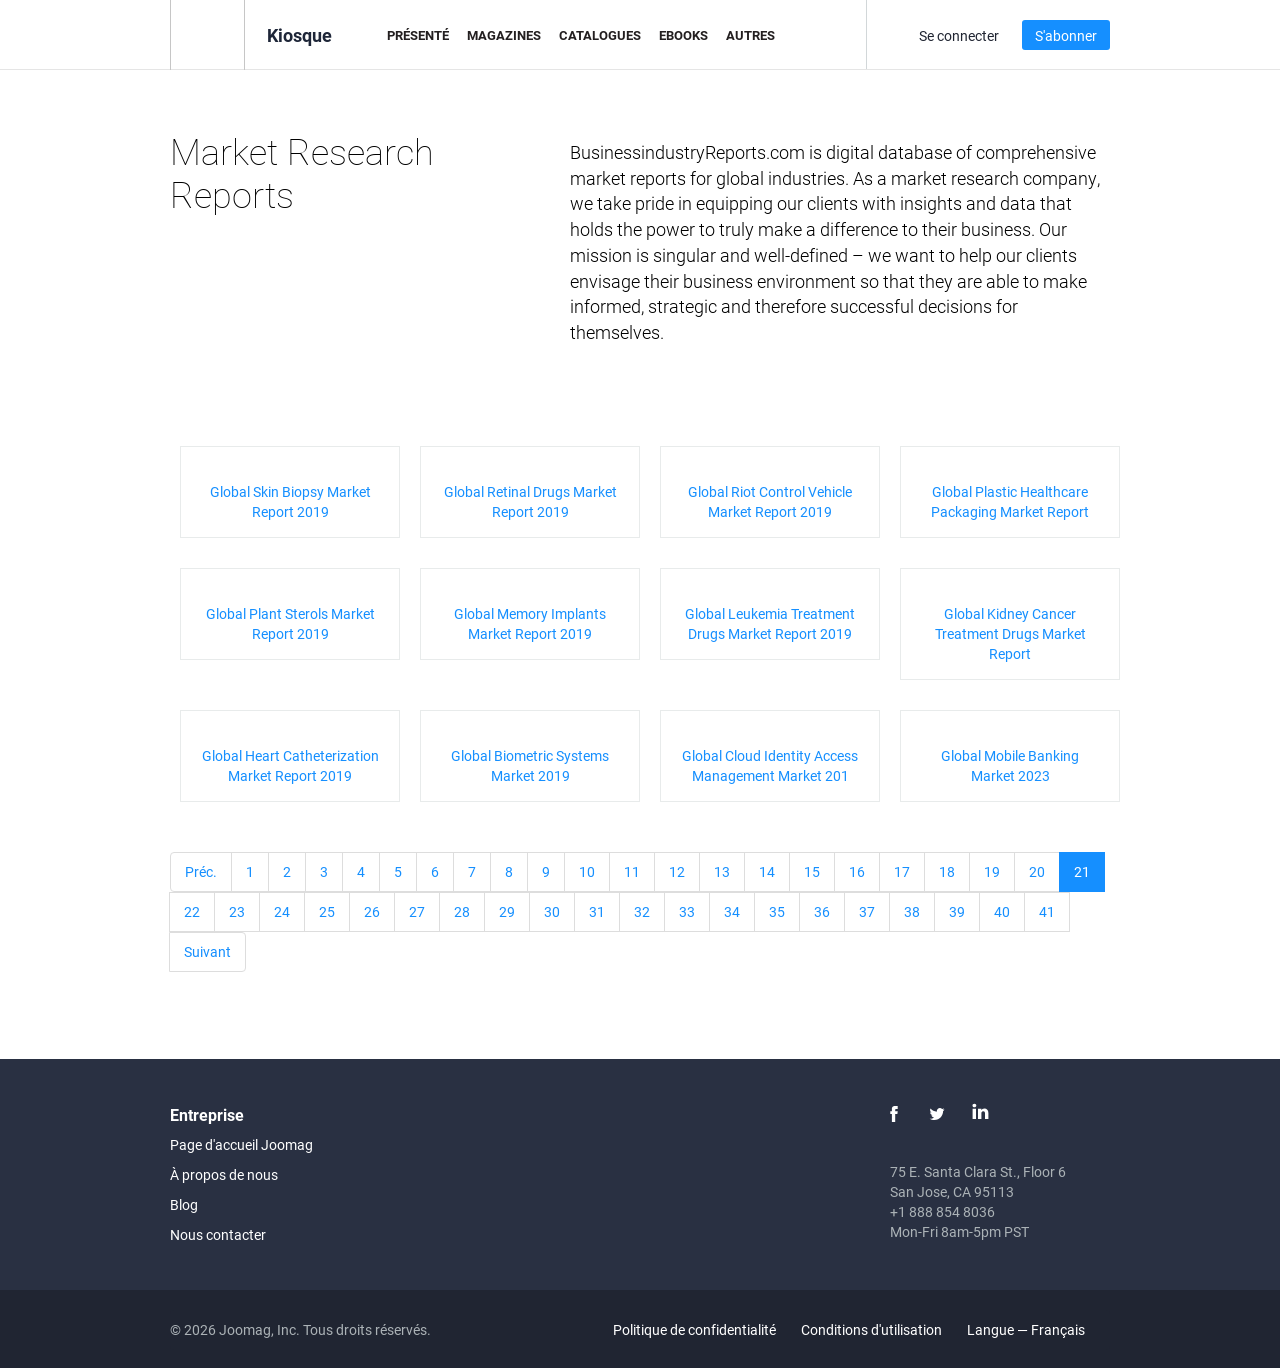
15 (812, 871)
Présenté (418, 35)
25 (327, 911)
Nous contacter (218, 1234)
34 (732, 911)
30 (552, 911)
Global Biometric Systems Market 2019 (530, 765)
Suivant (207, 951)
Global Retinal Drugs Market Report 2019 (530, 501)
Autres (750, 35)
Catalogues (600, 35)
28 (462, 911)
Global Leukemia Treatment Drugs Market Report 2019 (770, 623)
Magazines (504, 35)
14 (767, 871)
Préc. (201, 871)
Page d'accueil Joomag (241, 1144)
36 (822, 911)
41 (1047, 911)
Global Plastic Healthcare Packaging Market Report (1010, 501)
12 (677, 871)
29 (507, 911)
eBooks (683, 35)
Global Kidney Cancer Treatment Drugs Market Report (1010, 633)
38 (912, 911)
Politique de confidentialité (694, 1329)
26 (372, 911)
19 (992, 871)
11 (632, 871)
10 (587, 871)
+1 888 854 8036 (942, 1211)
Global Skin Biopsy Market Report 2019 (290, 501)
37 (867, 911)
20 (1037, 871)
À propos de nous (224, 1174)
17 (902, 871)
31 (597, 911)
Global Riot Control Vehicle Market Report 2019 (770, 501)
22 (192, 911)
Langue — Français (1037, 1329)
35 (777, 911)
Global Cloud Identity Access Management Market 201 (770, 765)
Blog (184, 1204)
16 (857, 871)
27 (417, 911)
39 (957, 911)
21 (1082, 871)
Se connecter (959, 35)
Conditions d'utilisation (871, 1329)
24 (282, 911)
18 (947, 871)
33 (687, 911)
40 (1002, 911)
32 (642, 911)
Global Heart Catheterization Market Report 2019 (290, 765)
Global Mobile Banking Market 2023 (1010, 765)
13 (722, 871)
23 (237, 911)
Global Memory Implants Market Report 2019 (530, 623)
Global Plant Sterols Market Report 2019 (290, 623)
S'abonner (1066, 35)
